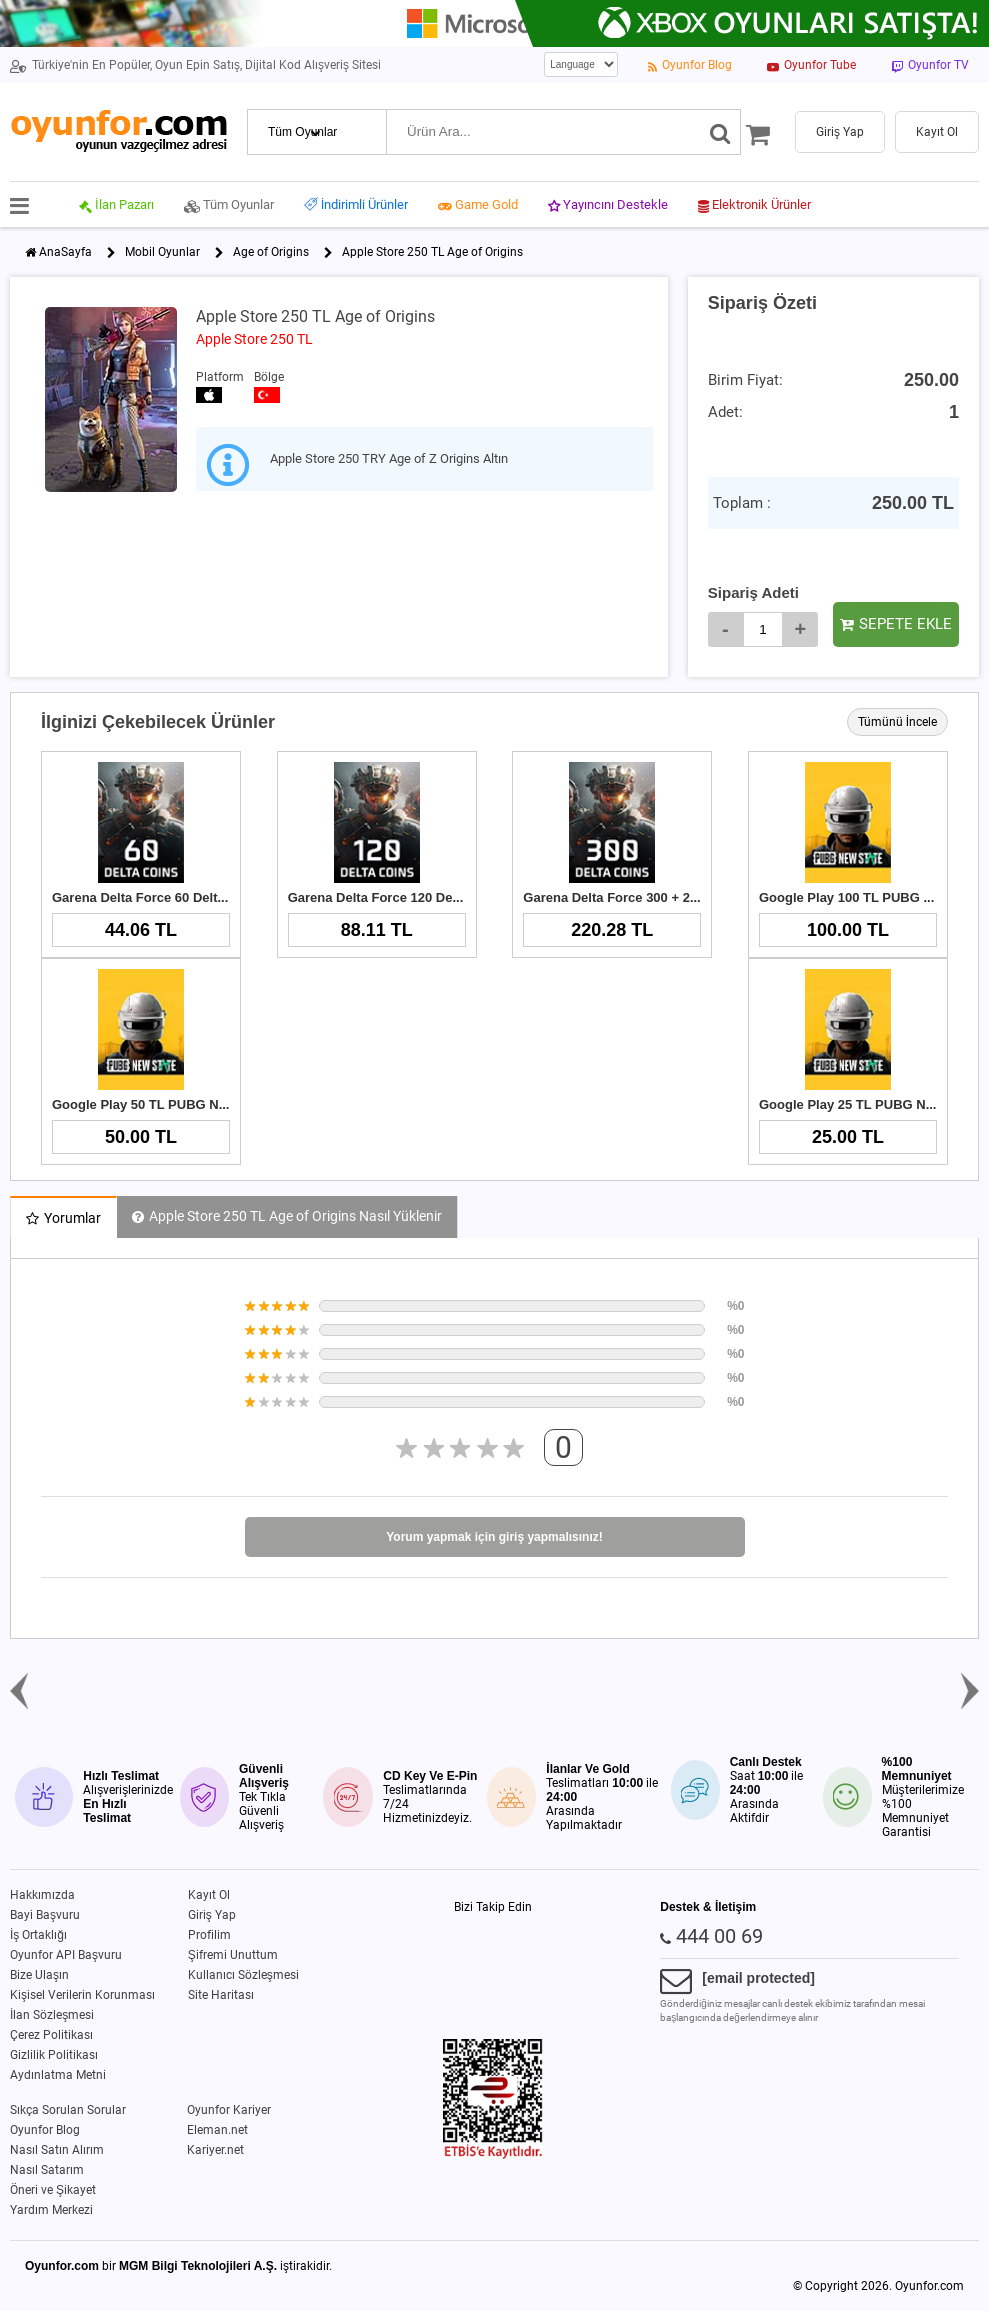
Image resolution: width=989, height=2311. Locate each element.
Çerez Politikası (51, 2035)
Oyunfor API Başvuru (66, 1955)
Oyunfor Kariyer (229, 2110)
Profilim (209, 1935)
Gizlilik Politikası (54, 2055)
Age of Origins (271, 252)
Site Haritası (221, 1995)
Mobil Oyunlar (162, 252)
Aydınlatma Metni (58, 2075)
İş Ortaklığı (38, 1935)
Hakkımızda (42, 1895)
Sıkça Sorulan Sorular (68, 2110)
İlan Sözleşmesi (52, 2015)
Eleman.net (217, 2130)
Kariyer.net (215, 2150)
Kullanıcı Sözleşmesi (243, 1975)
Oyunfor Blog (45, 2130)
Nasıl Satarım (47, 2170)
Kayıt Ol (209, 1895)
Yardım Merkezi (51, 2210)
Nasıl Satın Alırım (57, 2150)
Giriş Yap (212, 1915)
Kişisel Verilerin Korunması (82, 1995)
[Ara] (720, 132)
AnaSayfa (65, 252)
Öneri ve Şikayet (53, 2190)
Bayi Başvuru (45, 1915)
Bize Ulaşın (39, 1975)
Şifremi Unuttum (233, 1955)
